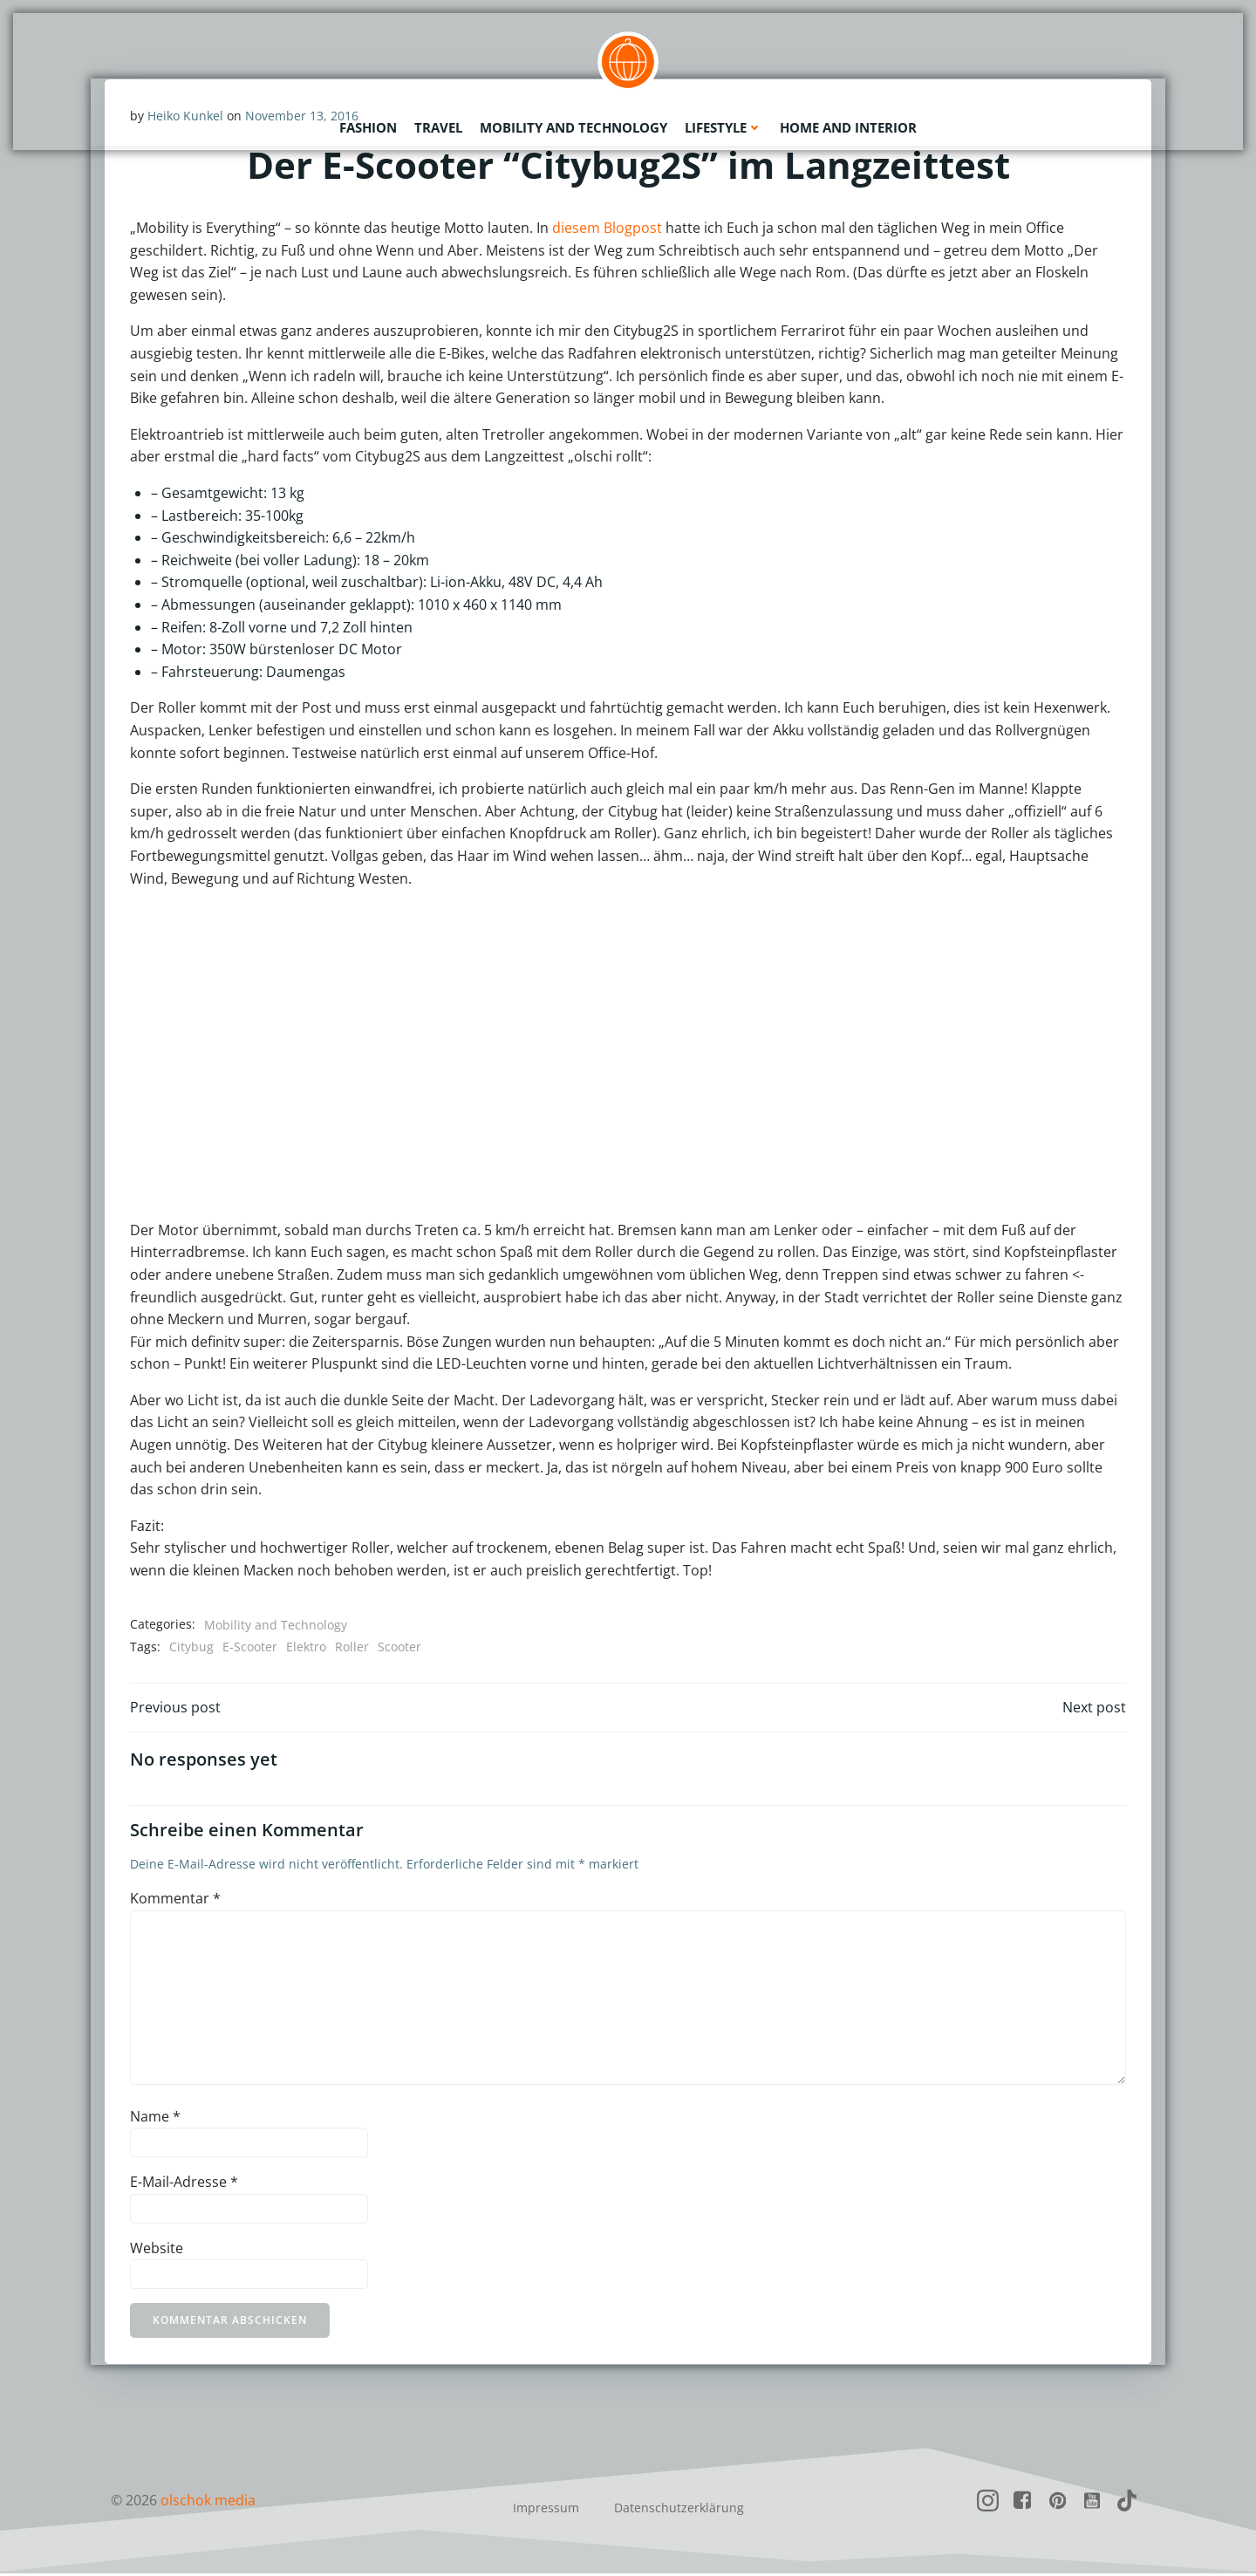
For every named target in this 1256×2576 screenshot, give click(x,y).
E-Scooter (249, 1647)
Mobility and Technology (573, 126)
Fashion (368, 126)
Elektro (306, 1647)
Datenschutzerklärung (679, 2510)
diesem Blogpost (607, 228)
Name (155, 2118)
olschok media (208, 2502)
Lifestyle (723, 126)
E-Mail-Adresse (184, 2184)
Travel (438, 126)
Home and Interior (848, 126)
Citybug (191, 1647)
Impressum (546, 2510)
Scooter (399, 1647)
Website (156, 2250)
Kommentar (175, 1900)
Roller (352, 1647)
